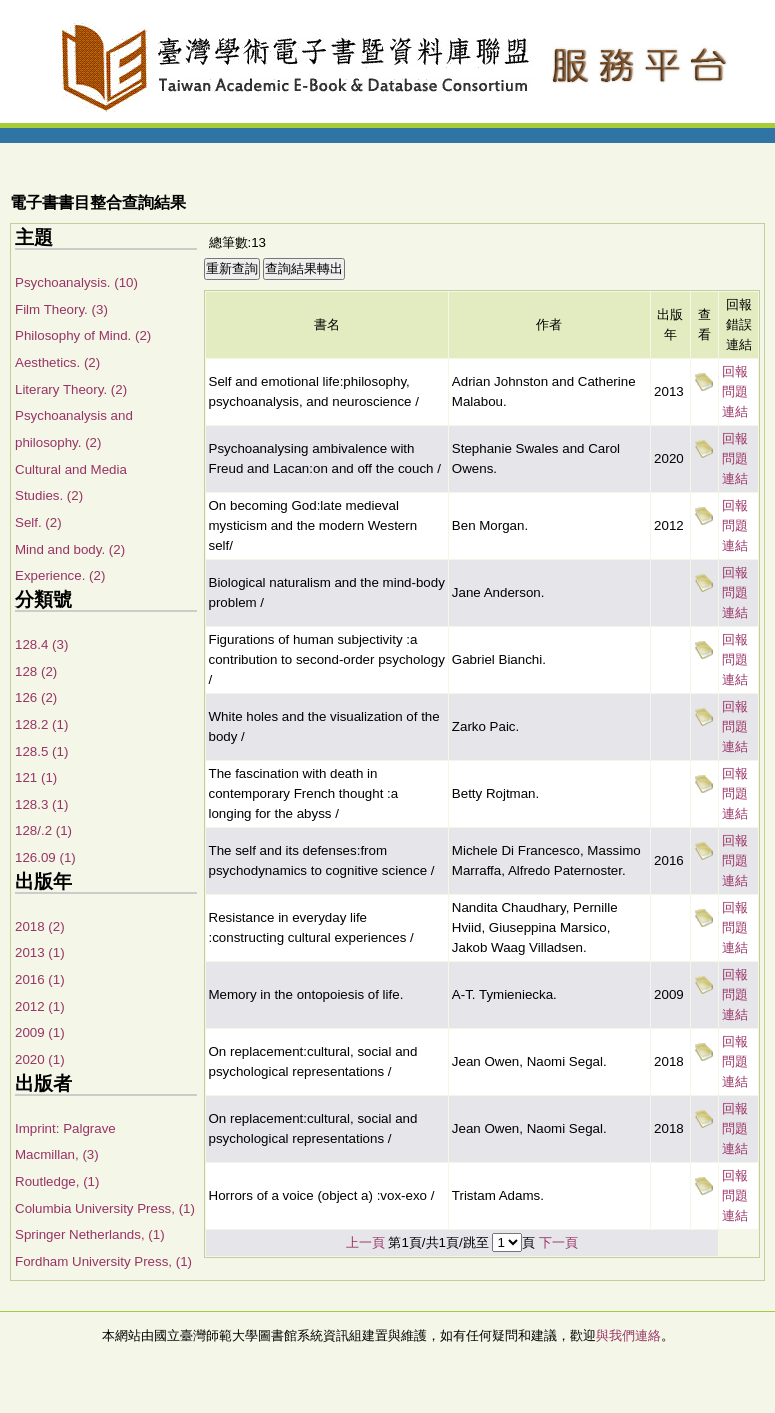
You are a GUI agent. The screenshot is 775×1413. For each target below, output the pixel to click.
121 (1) (36, 777)
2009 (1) (40, 1032)
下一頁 (558, 1242)
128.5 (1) (41, 751)
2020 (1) (40, 1059)
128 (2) (36, 671)
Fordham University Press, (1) (103, 1261)
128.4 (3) (41, 644)
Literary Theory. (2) (71, 389)
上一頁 (365, 1242)
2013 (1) (40, 952)
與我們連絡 (628, 1335)
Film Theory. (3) (61, 309)
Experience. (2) (60, 575)
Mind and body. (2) (70, 549)
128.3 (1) (41, 804)
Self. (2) (38, 522)
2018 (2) (40, 926)
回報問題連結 (735, 391)
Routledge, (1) (57, 1181)
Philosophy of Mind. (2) (83, 335)
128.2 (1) (41, 724)
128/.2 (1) (43, 830)
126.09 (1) (45, 857)
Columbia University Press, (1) (105, 1208)
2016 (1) (40, 979)
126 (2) (36, 697)
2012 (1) (40, 1006)
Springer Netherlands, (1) (90, 1234)
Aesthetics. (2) (57, 362)
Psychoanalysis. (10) (76, 282)
